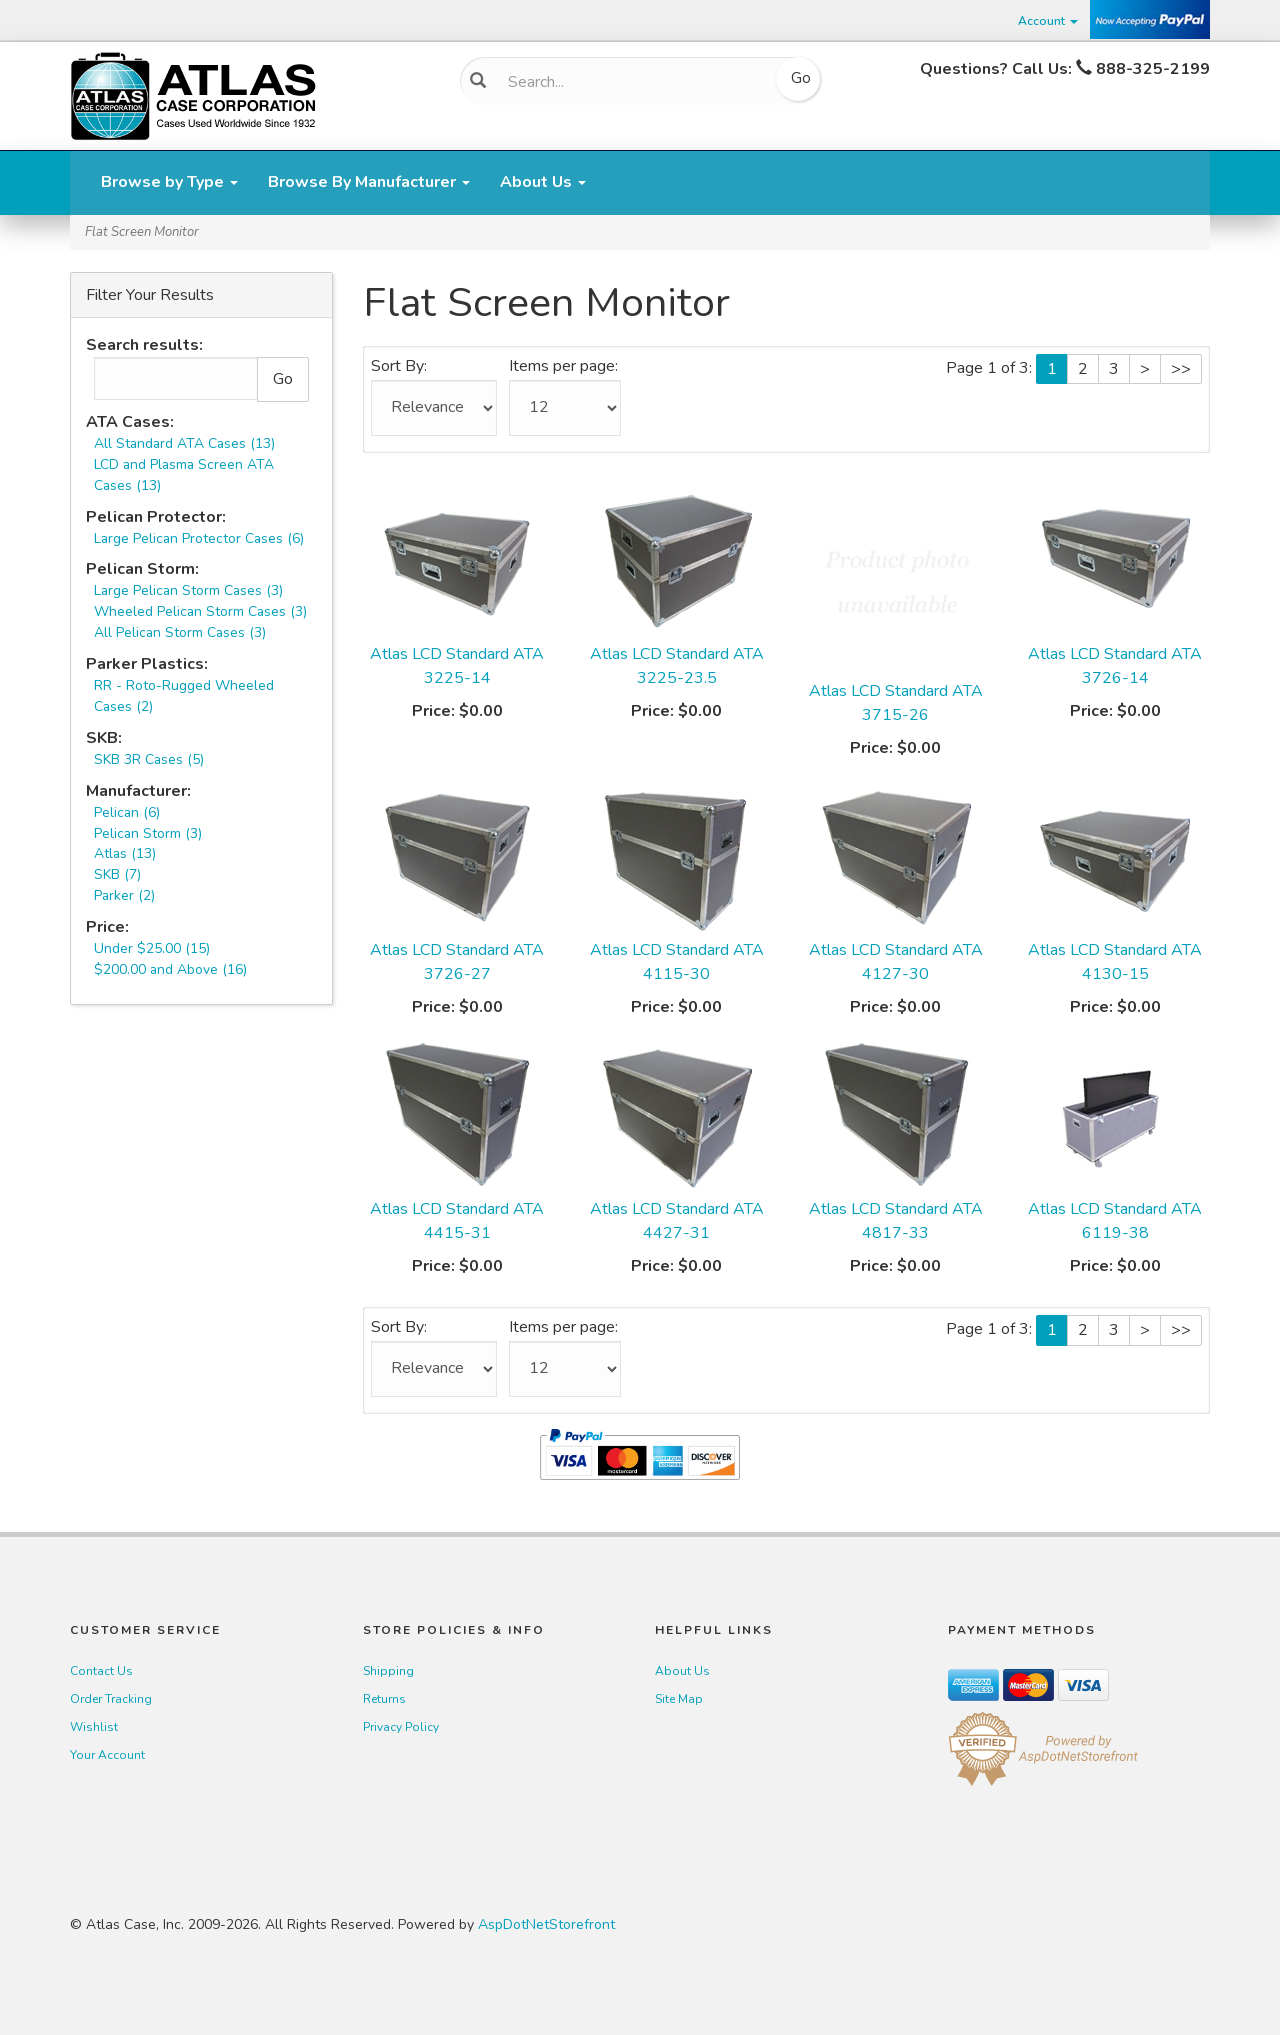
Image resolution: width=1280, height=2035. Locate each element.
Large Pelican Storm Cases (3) (188, 590)
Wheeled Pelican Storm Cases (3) (200, 611)
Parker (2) (124, 895)
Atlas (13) (125, 853)
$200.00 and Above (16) (170, 969)
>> (1181, 369)
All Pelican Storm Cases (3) (180, 632)
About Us (543, 182)
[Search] (633, 82)
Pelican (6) (127, 812)
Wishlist (94, 1727)
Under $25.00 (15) (152, 948)
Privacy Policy (401, 1727)
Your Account (107, 1755)
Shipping (388, 1671)
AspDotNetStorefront (546, 1924)
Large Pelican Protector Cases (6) (199, 538)
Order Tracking (111, 1699)
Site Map (679, 1699)
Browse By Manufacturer (369, 182)
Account (1048, 21)
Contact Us (101, 1671)
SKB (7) (117, 874)
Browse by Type (169, 182)
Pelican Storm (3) (148, 833)
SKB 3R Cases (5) (149, 759)
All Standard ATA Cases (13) (184, 443)
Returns (384, 1699)
